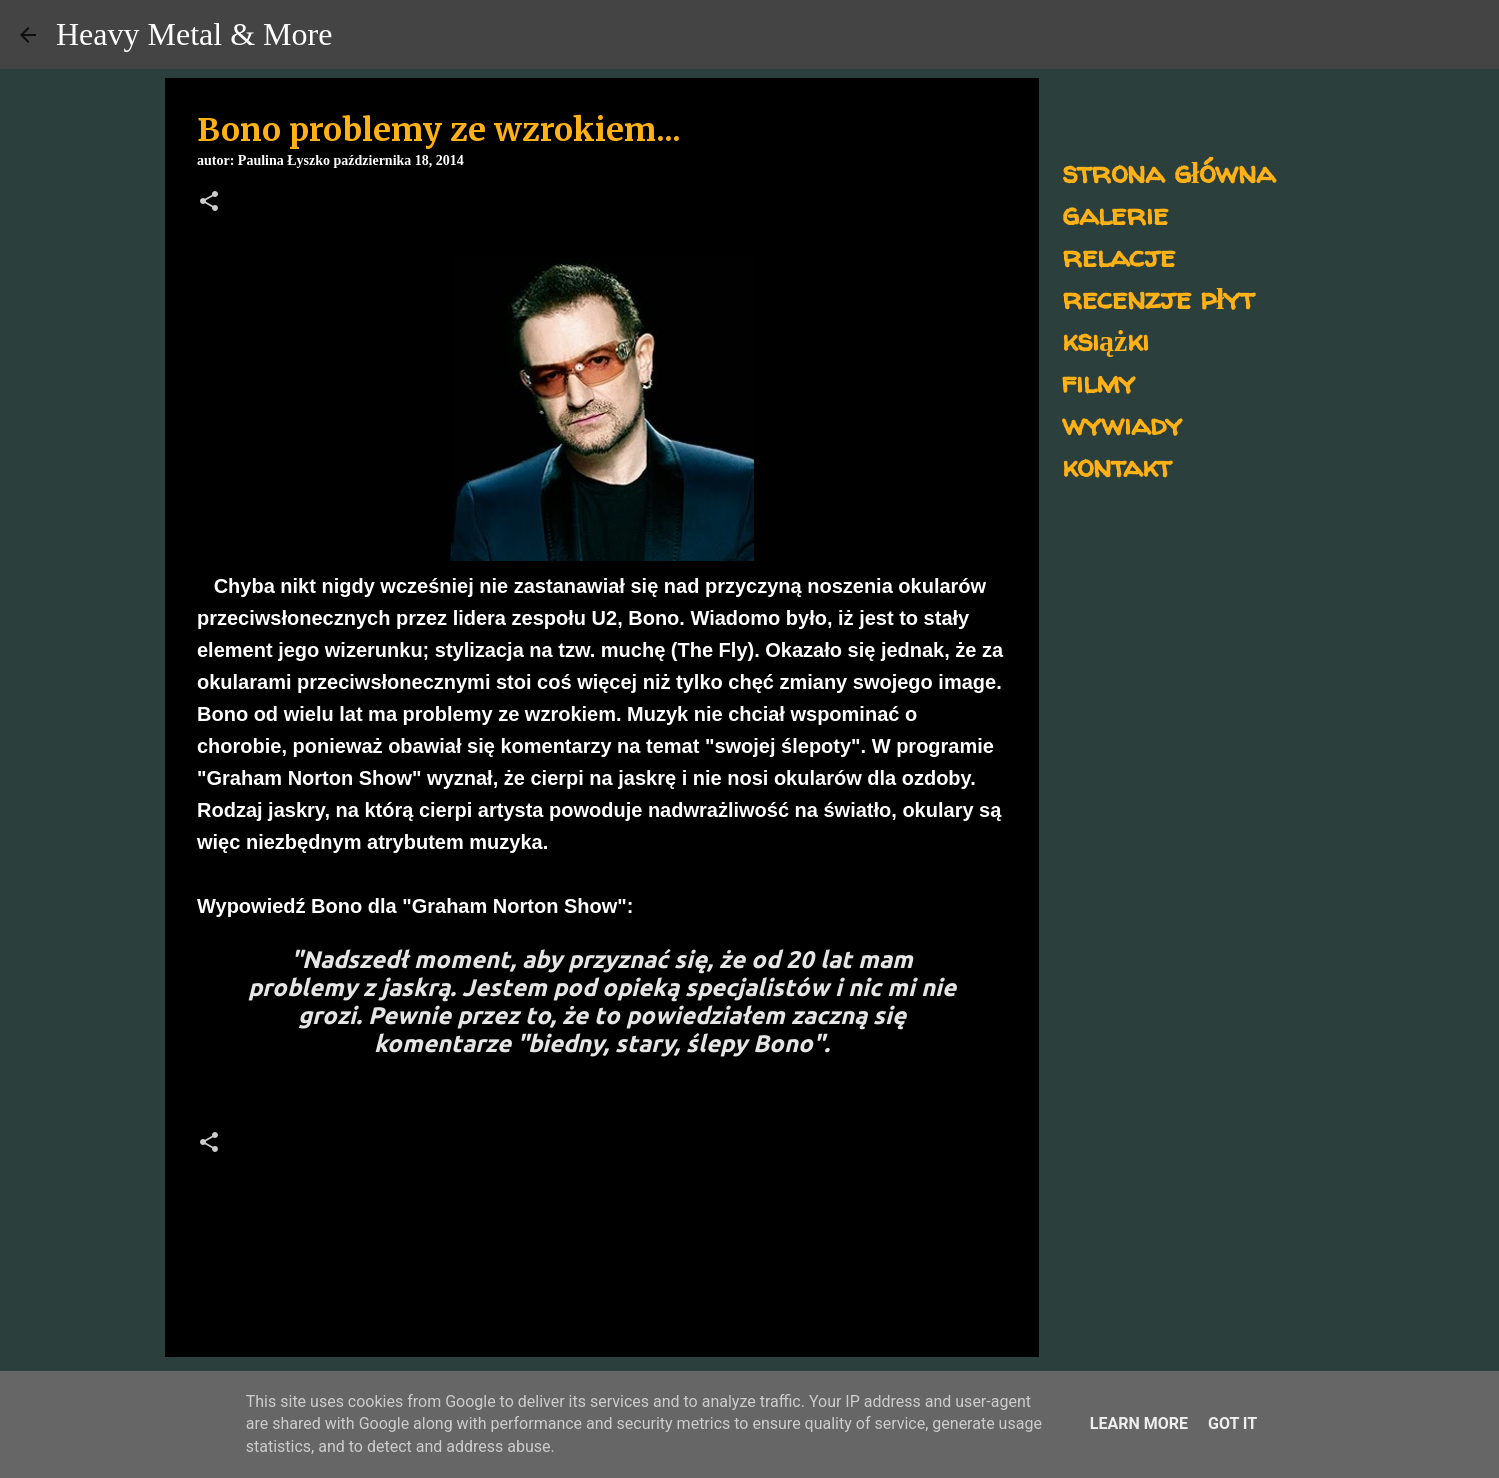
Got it (1232, 1423)
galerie (1115, 213)
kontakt (1116, 465)
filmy (1098, 381)
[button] (209, 203)
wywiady (1122, 423)
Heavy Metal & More (194, 34)
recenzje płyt (1158, 297)
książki (1105, 339)
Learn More (1139, 1423)
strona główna (1168, 171)
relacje (1118, 255)
